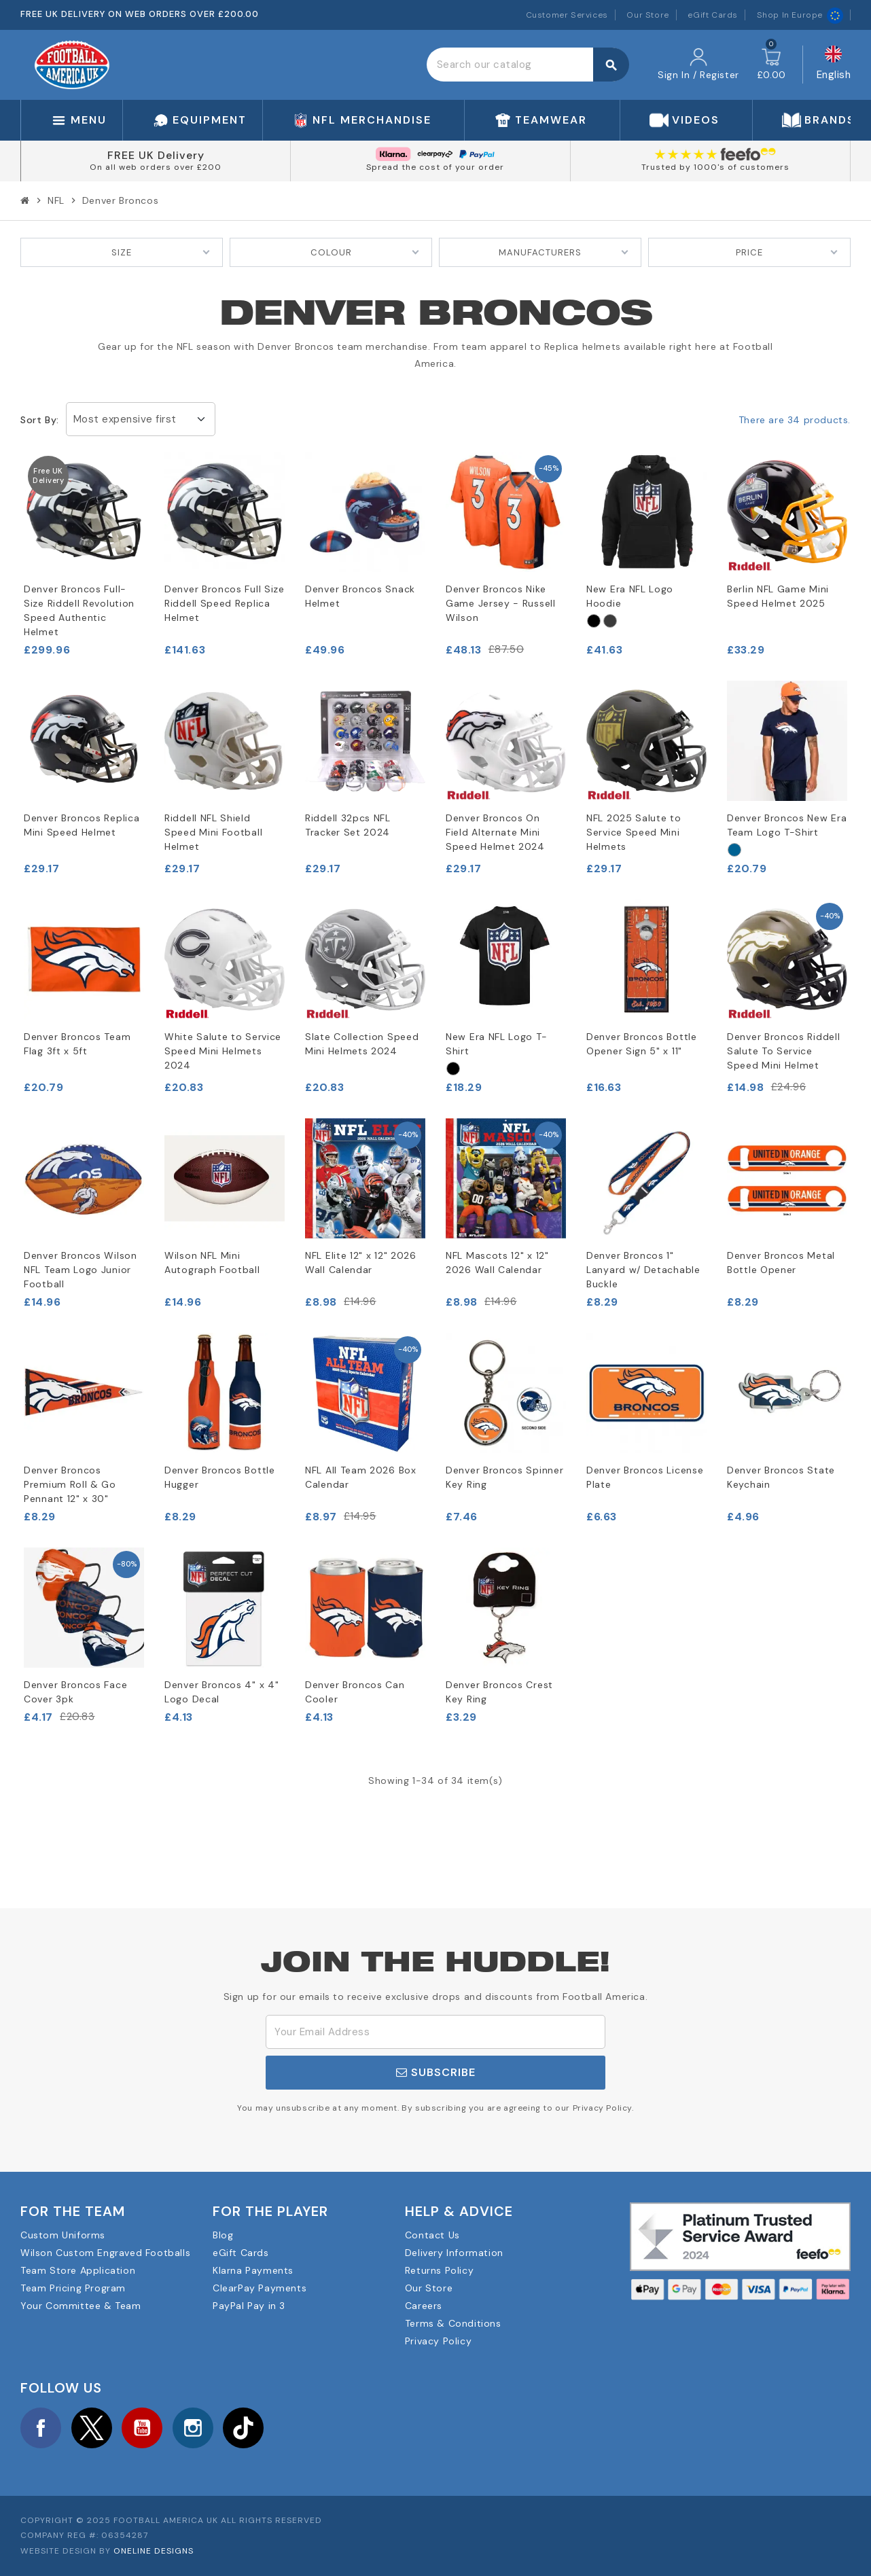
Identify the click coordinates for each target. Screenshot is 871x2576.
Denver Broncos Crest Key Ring (499, 1692)
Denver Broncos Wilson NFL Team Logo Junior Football (80, 1269)
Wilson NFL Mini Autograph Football (212, 1262)
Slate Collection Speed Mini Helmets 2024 (362, 1044)
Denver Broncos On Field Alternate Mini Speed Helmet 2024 (495, 832)
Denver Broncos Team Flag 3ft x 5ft (77, 1044)
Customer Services (567, 15)
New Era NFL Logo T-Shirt (496, 1044)
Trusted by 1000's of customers (715, 167)
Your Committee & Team (80, 2306)
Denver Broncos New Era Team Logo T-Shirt (787, 825)
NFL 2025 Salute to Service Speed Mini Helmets (633, 832)
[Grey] (610, 621)
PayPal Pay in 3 (249, 2306)
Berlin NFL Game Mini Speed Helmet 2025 (778, 596)
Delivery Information (454, 2253)
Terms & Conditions (453, 2323)
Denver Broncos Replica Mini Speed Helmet (81, 825)
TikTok (243, 2428)
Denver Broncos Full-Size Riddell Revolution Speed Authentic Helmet (79, 610)
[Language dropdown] (834, 65)
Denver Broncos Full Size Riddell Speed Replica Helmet (224, 603)
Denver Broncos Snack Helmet (360, 596)
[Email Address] (435, 2032)
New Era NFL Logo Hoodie (629, 596)
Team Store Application (77, 2270)
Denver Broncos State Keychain (781, 1477)
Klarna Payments (253, 2270)
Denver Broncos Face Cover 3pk (75, 1692)
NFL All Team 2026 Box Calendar (360, 1477)
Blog (223, 2235)
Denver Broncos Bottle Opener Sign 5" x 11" (641, 1044)
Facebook (40, 2428)
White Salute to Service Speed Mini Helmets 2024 (222, 1051)
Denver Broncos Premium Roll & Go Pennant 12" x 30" (70, 1484)
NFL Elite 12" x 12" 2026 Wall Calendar (360, 1262)
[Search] (527, 65)
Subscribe (436, 2072)
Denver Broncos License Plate (644, 1477)
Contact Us (432, 2235)
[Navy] (734, 850)
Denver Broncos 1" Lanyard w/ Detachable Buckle (643, 1269)
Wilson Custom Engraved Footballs (105, 2253)
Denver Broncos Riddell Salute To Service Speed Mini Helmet (783, 1051)
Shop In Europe (800, 15)
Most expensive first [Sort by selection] (125, 419)
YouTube (142, 2428)
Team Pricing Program (73, 2288)
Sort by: (39, 420)
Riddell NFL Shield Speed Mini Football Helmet (213, 832)
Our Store (647, 15)
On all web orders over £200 (155, 167)
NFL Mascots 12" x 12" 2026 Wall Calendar (497, 1262)
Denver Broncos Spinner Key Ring (504, 1477)
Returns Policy (439, 2270)
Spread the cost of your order (435, 167)
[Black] (594, 621)
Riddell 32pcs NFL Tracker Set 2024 (348, 825)
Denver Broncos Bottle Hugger (219, 1477)
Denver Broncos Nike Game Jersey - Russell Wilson (501, 603)
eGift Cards (713, 15)
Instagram (193, 2428)
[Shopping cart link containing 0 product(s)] (771, 64)
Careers (423, 2306)
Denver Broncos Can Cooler (355, 1692)
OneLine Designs (153, 2550)
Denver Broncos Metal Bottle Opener (781, 1262)
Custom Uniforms (62, 2235)
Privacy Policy (438, 2341)
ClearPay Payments (259, 2288)
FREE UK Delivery (156, 155)
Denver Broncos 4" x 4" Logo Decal (221, 1692)
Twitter (91, 2428)
